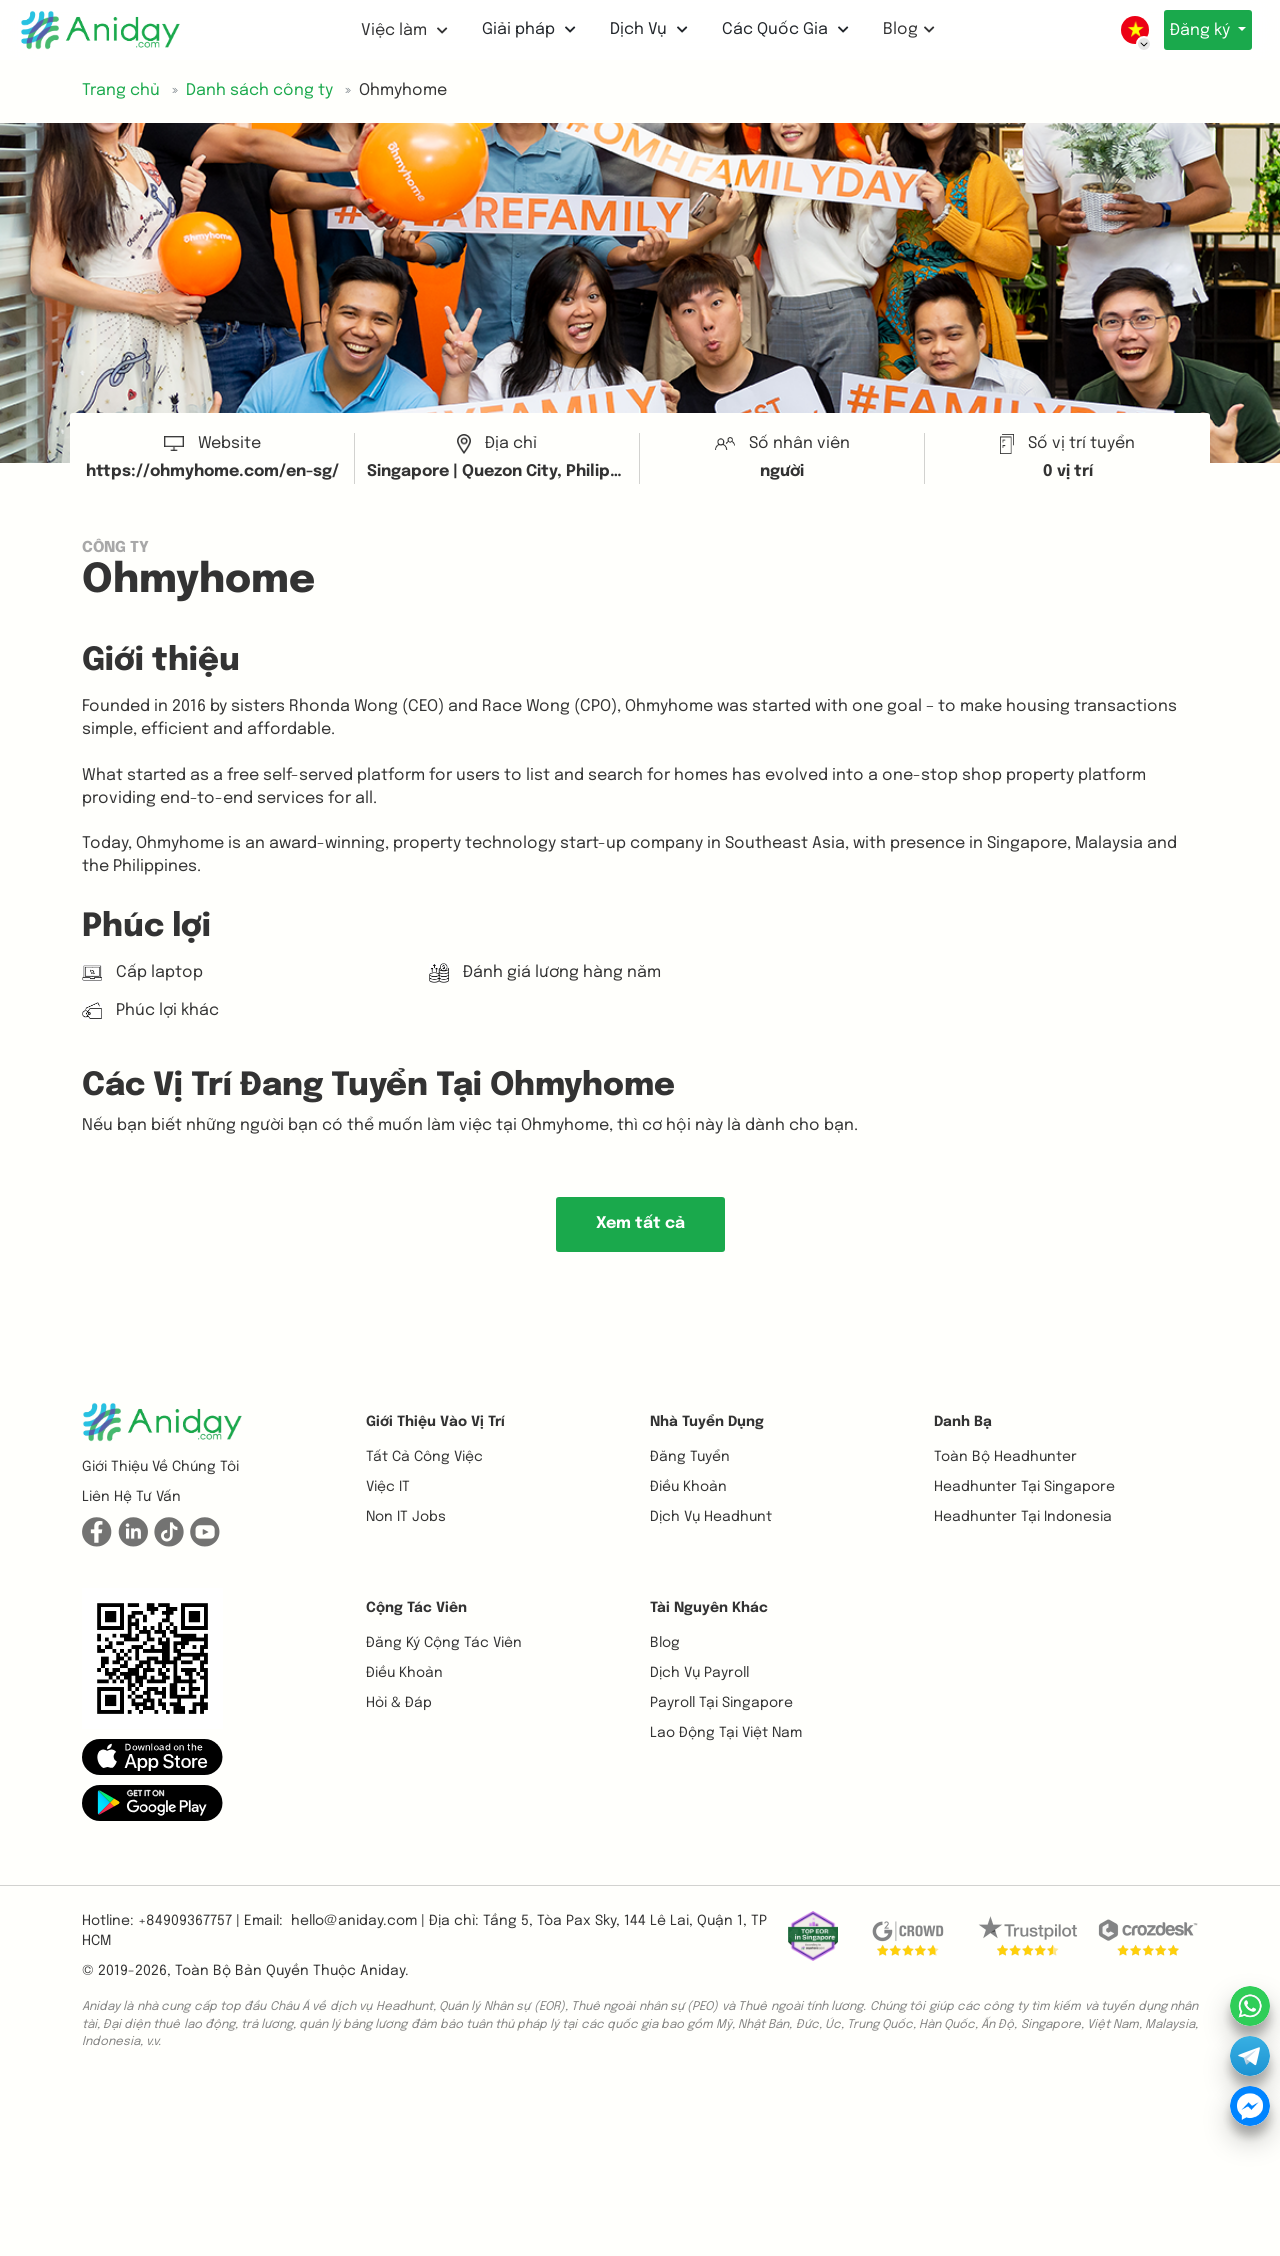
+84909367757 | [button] (189, 1921)
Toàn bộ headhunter (1005, 1457)
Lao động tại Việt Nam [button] (726, 1733)
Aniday (382, 1971)
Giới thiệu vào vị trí (435, 1422)
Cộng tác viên (416, 1608)
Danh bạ (963, 1422)
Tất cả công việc (424, 1457)
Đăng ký (1195, 30)
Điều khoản (688, 1487)
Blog (901, 29)
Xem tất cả (640, 1223)
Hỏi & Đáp (399, 1703)
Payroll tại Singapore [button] (721, 1703)
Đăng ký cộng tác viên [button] (444, 1643)
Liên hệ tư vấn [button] (131, 1497)
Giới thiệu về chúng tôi (160, 1467)
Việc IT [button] (388, 1487)
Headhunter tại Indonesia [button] (1023, 1517)
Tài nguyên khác (709, 1608)
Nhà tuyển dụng (707, 1422)
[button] (152, 1757)
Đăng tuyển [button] (690, 1457)
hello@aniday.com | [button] (358, 1921)
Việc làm (396, 30)
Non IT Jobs (406, 1517)
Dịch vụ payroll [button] (699, 1673)
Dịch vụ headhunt (711, 1517)
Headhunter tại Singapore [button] (1024, 1487)
